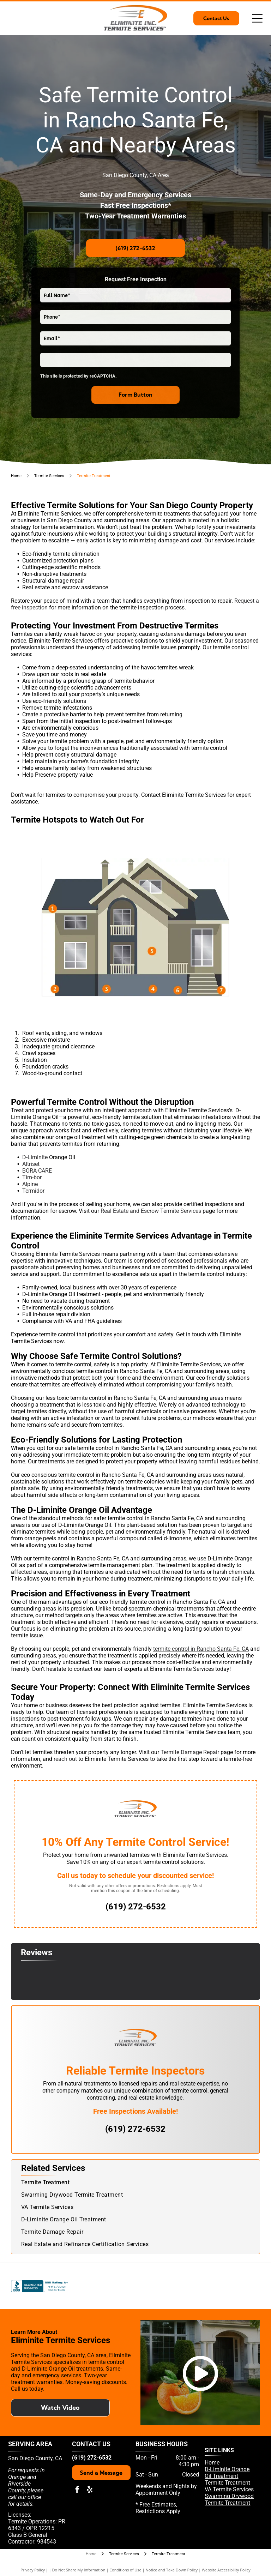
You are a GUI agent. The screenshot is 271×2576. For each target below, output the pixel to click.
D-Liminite (35, 1157)
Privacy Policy (32, 2569)
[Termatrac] (209, 2286)
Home (212, 2462)
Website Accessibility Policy (226, 2569)
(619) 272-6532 (92, 2457)
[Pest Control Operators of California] (96, 2286)
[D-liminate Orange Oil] (171, 2286)
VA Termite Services (229, 2489)
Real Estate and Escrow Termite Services (151, 1211)
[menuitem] (135, 2182)
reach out (65, 1759)
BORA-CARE (37, 1170)
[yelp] (89, 2490)
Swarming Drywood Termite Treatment (229, 2499)
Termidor (33, 1190)
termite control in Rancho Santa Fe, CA (201, 1648)
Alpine (30, 1184)
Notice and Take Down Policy (172, 2569)
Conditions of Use (125, 2569)
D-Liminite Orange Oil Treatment (227, 2472)
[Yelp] (134, 2286)
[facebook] (77, 2490)
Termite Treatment (227, 2482)
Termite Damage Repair (190, 1752)
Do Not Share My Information (79, 2569)
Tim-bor (32, 1177)
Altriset (31, 1164)
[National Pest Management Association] (246, 2286)
